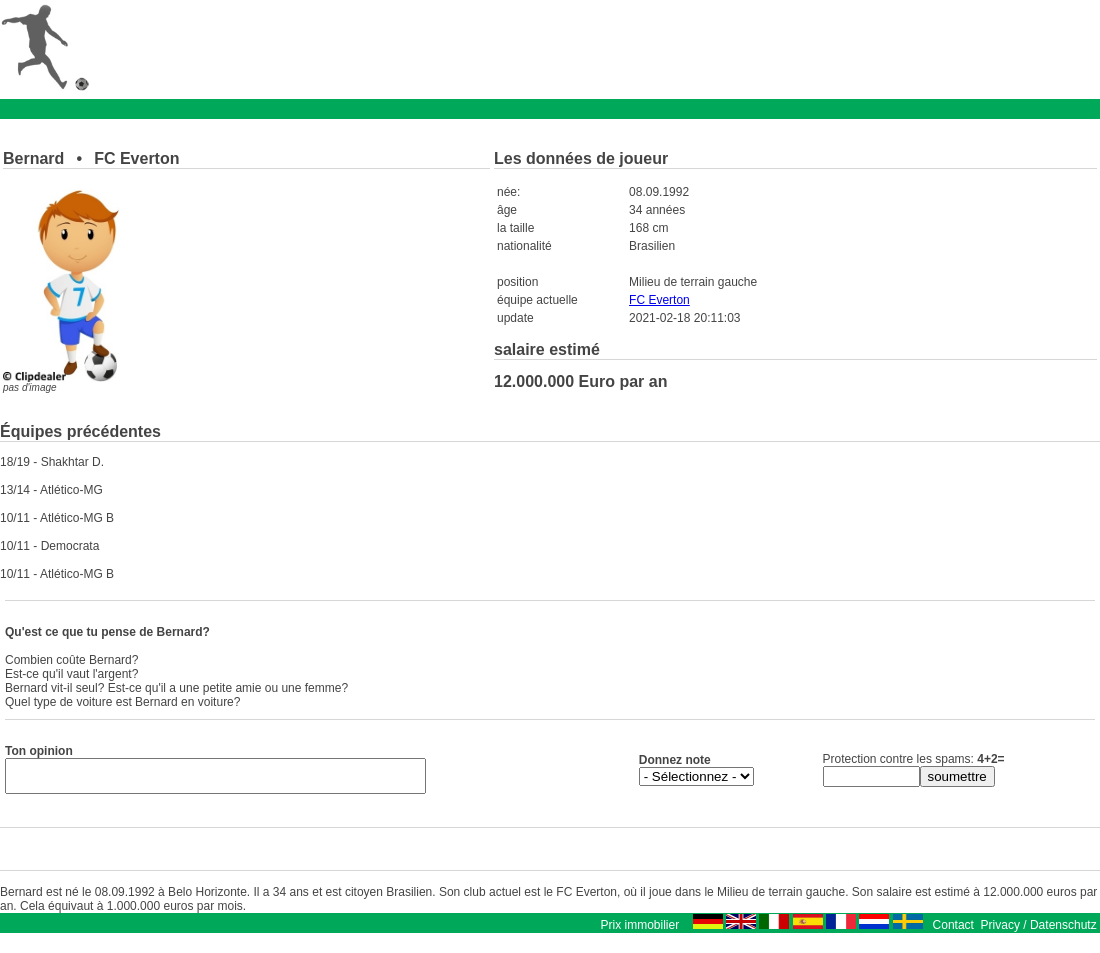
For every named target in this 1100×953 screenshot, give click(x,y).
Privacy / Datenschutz (1039, 931)
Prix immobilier (639, 931)
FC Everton (659, 300)
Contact (953, 931)
